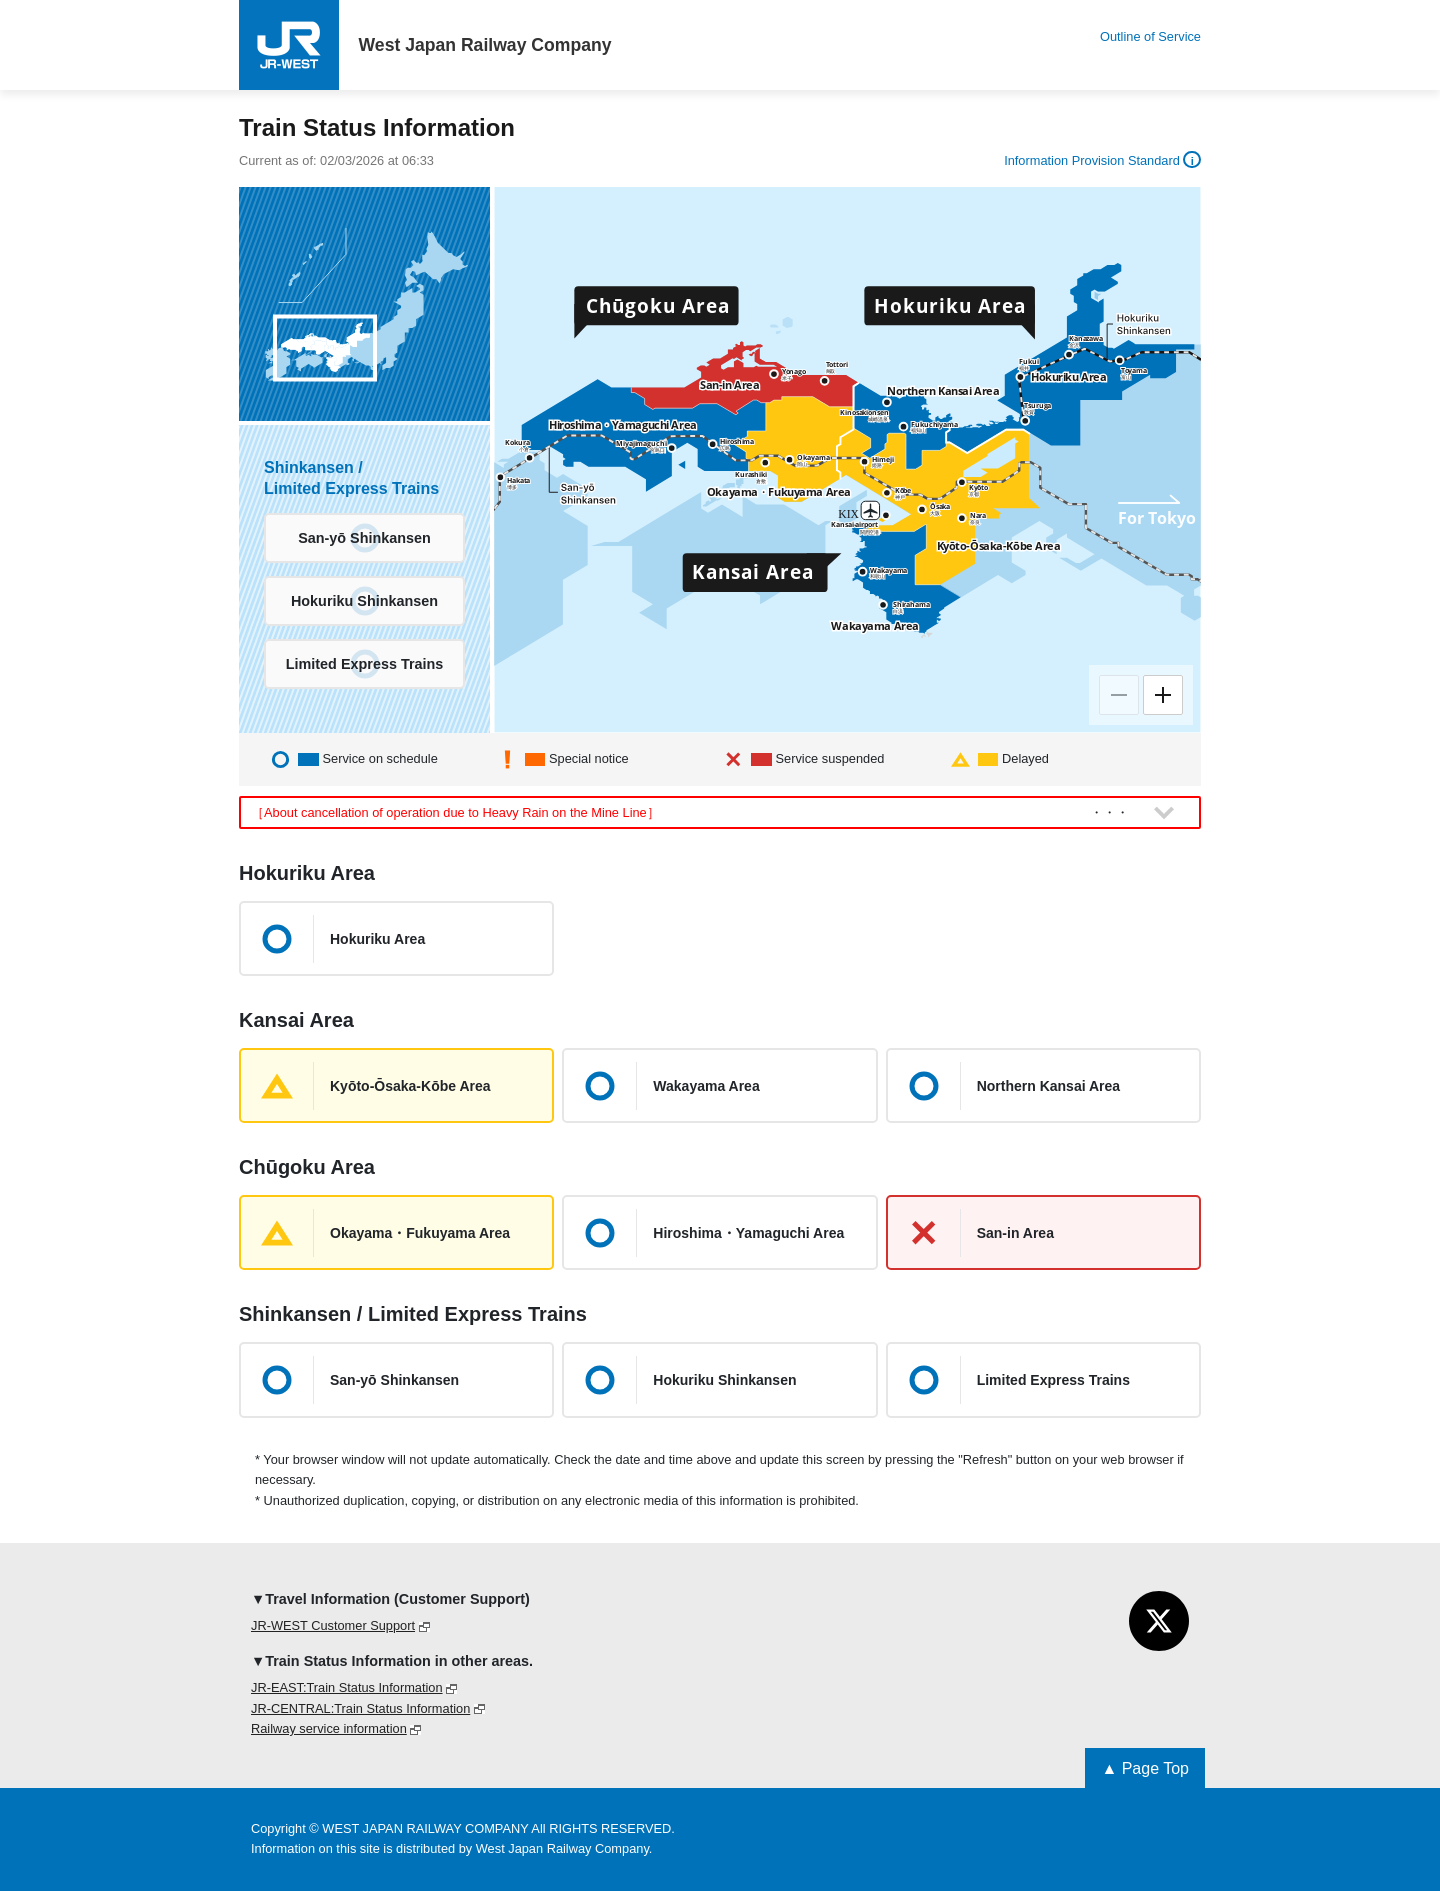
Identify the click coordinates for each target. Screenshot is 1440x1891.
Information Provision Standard (1102, 160)
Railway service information (329, 1728)
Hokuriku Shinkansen (364, 601)
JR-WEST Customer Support (333, 1625)
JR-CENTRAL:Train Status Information (360, 1708)
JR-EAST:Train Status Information (347, 1687)
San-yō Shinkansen (364, 538)
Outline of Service (1150, 36)
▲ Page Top (1145, 1768)
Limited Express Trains (365, 664)
